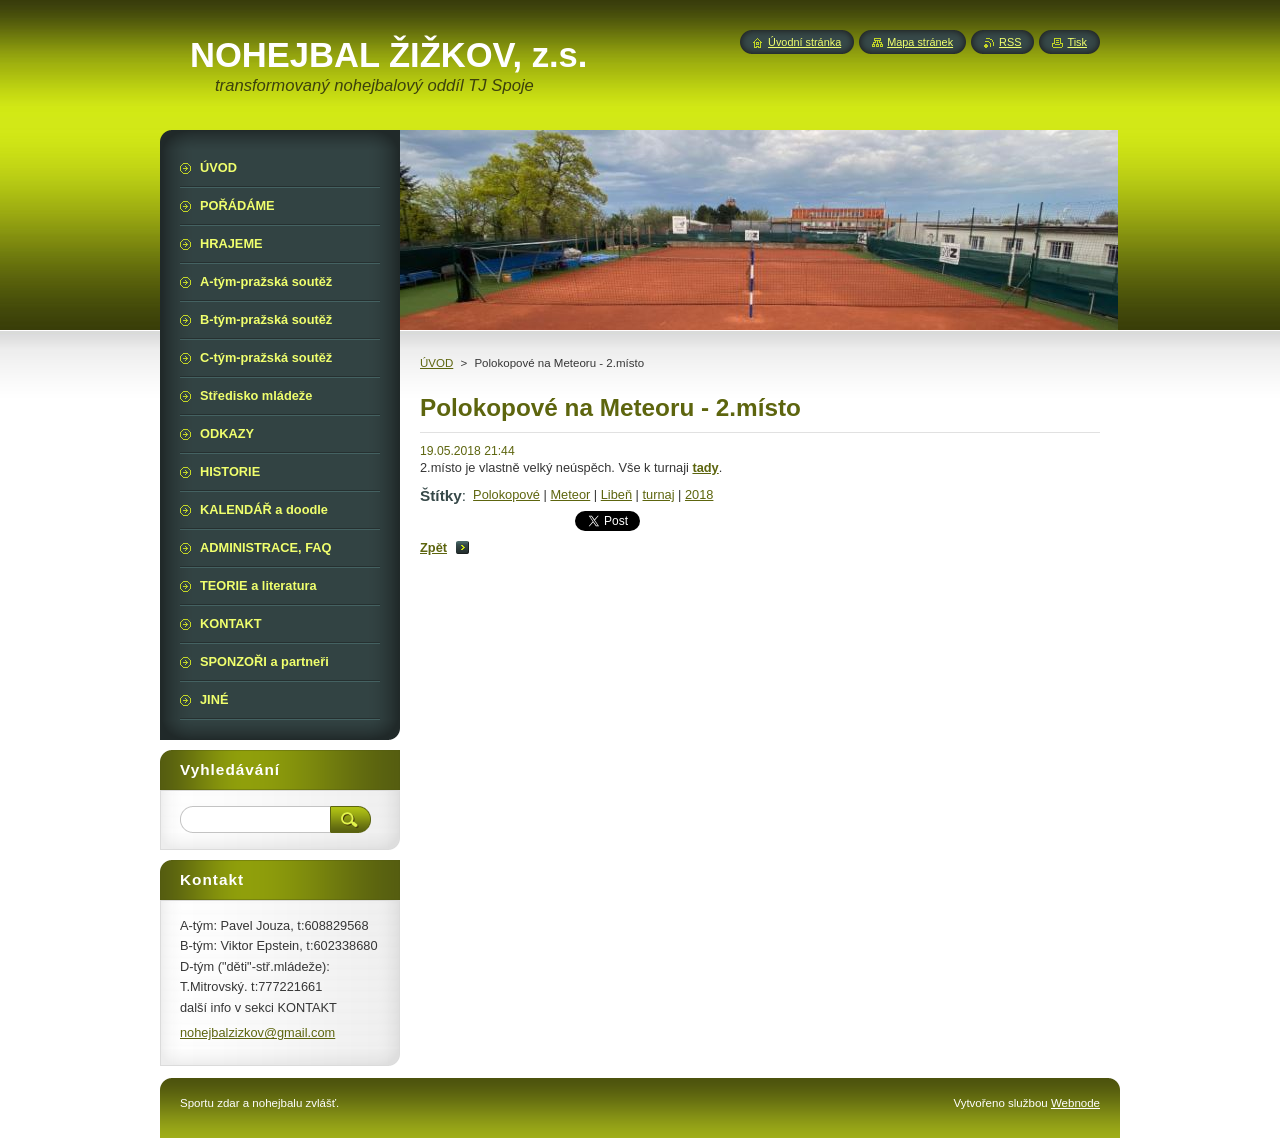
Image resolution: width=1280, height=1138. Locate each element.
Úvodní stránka (804, 42)
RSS (1010, 42)
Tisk (1077, 42)
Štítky (441, 495)
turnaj (659, 494)
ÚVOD (436, 363)
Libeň (616, 494)
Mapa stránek (920, 42)
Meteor (570, 494)
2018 (699, 494)
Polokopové (506, 494)
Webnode (1075, 1103)
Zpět (433, 547)
